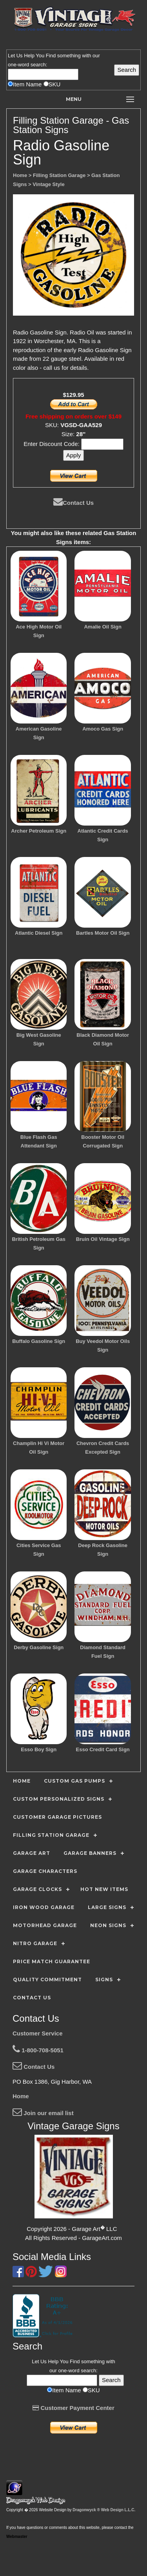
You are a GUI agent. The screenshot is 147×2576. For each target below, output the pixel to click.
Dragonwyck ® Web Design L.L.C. (104, 2510)
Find (51, 55)
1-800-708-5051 (38, 2050)
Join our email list (43, 2113)
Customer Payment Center (73, 2407)
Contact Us (73, 502)
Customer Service (38, 2033)
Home (21, 2096)
